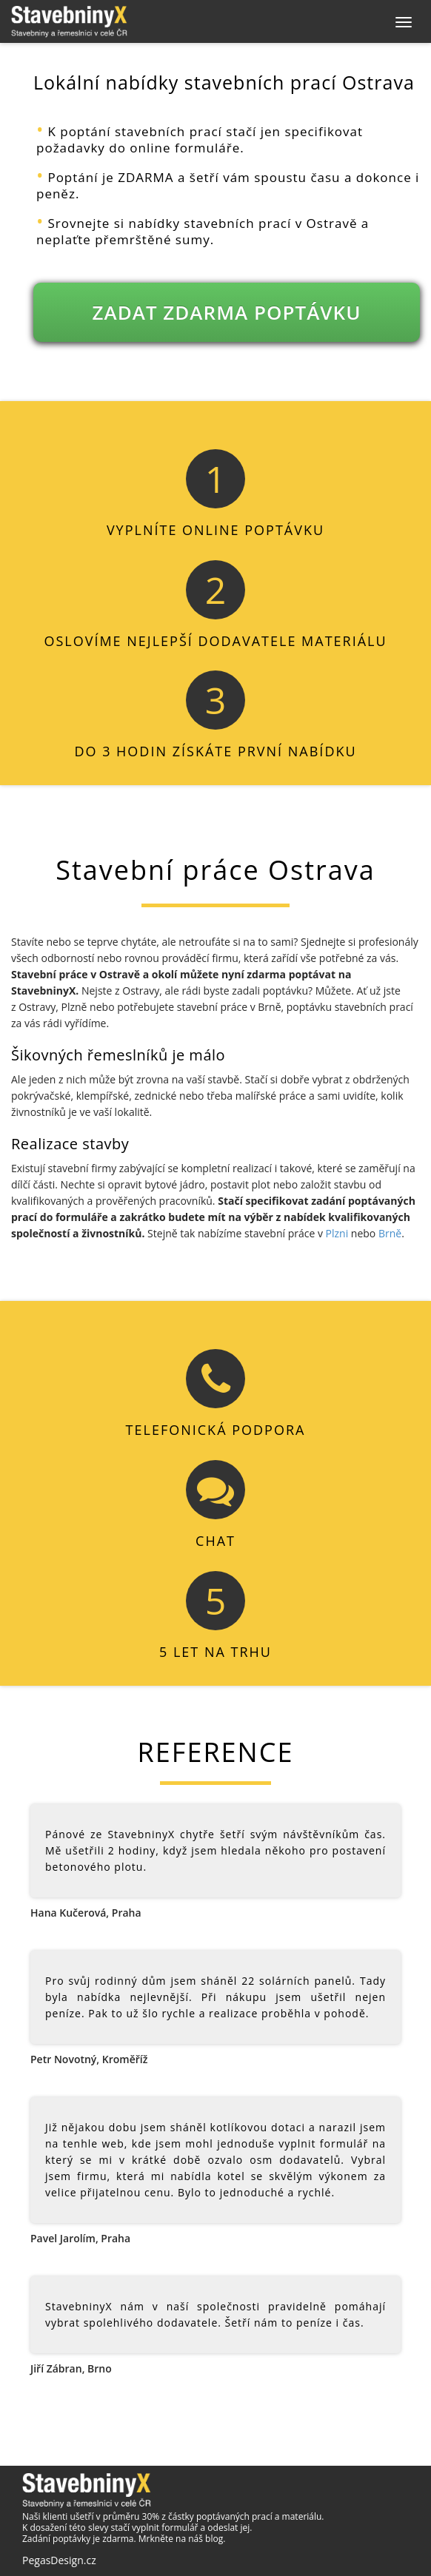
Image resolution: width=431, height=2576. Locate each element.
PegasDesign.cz (59, 2560)
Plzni (337, 1233)
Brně (389, 1233)
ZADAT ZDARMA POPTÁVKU (227, 312)
